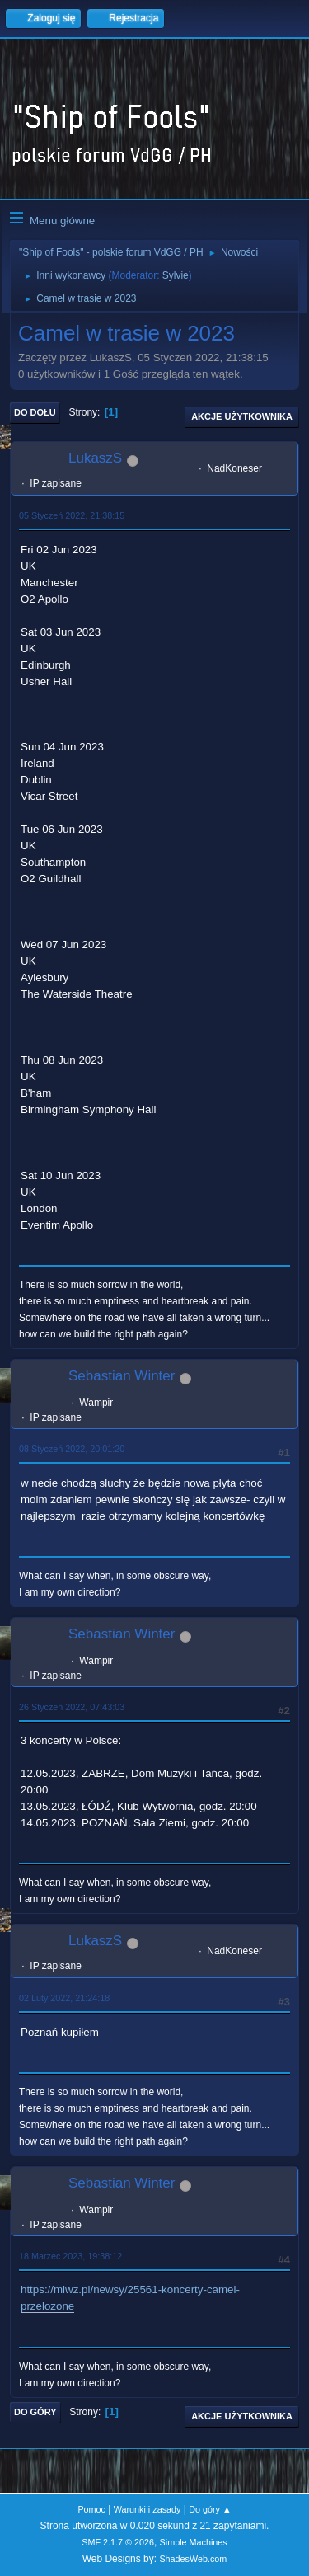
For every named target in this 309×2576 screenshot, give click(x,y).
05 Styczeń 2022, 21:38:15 (71, 515)
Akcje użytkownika (242, 416)
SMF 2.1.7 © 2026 (118, 2542)
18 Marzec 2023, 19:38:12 (70, 2256)
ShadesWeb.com (193, 2559)
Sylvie (175, 275)
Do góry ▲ (210, 2509)
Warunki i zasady (147, 2509)
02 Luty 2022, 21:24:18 (64, 1998)
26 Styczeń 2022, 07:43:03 (71, 1707)
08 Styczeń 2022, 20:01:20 (71, 1449)
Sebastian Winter (121, 1376)
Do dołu (35, 412)
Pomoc (91, 2509)
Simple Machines (193, 2542)
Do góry (35, 2412)
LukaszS (95, 458)
